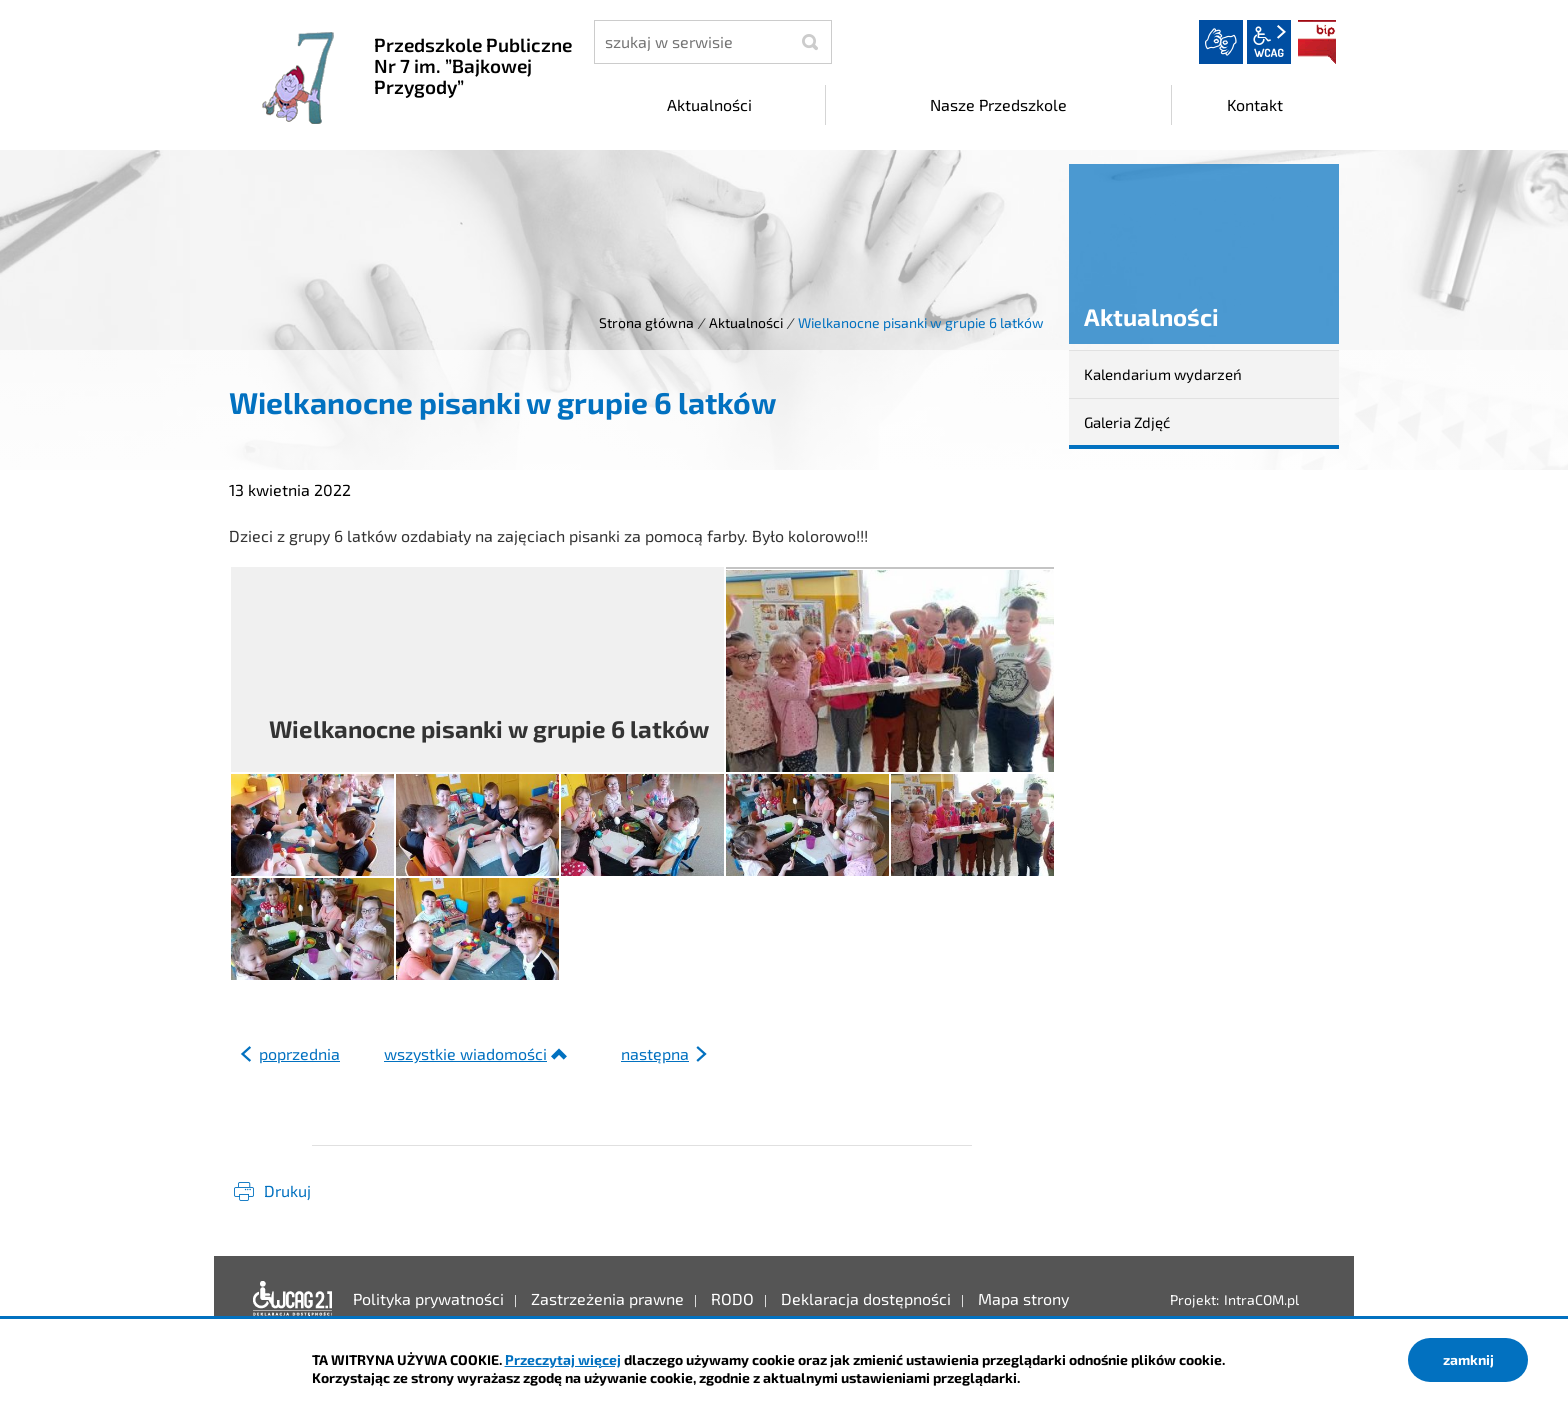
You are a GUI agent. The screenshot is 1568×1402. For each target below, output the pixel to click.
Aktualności (746, 322)
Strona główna (646, 322)
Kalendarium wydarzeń (1163, 374)
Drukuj (287, 1190)
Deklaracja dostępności (293, 1299)
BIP (1317, 42)
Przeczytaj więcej (563, 1359)
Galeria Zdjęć (1127, 422)
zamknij (1468, 1359)
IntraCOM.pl (1261, 1299)
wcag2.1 (1269, 42)
